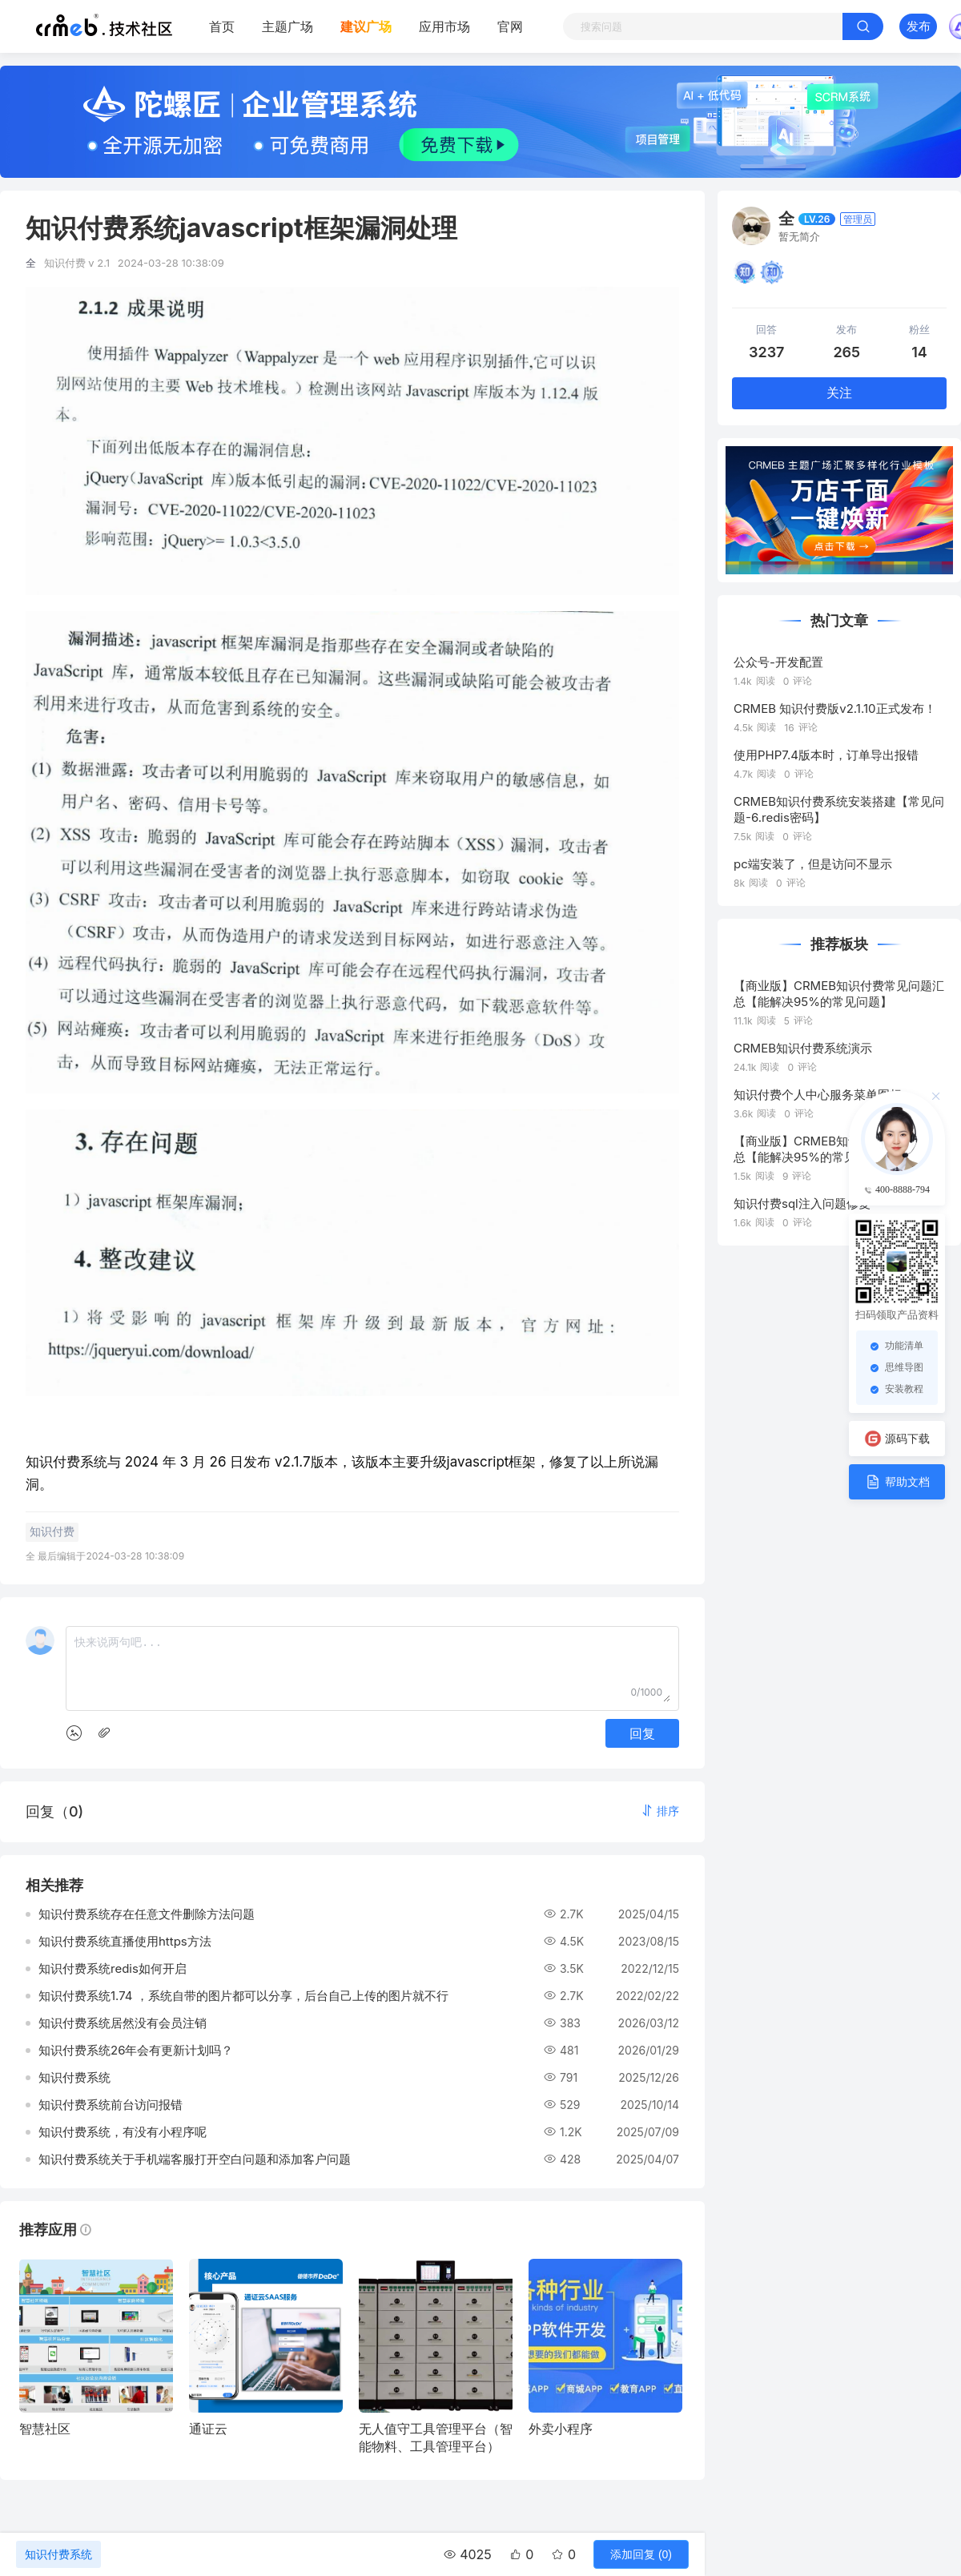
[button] (660, 1810)
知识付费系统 (58, 2554)
